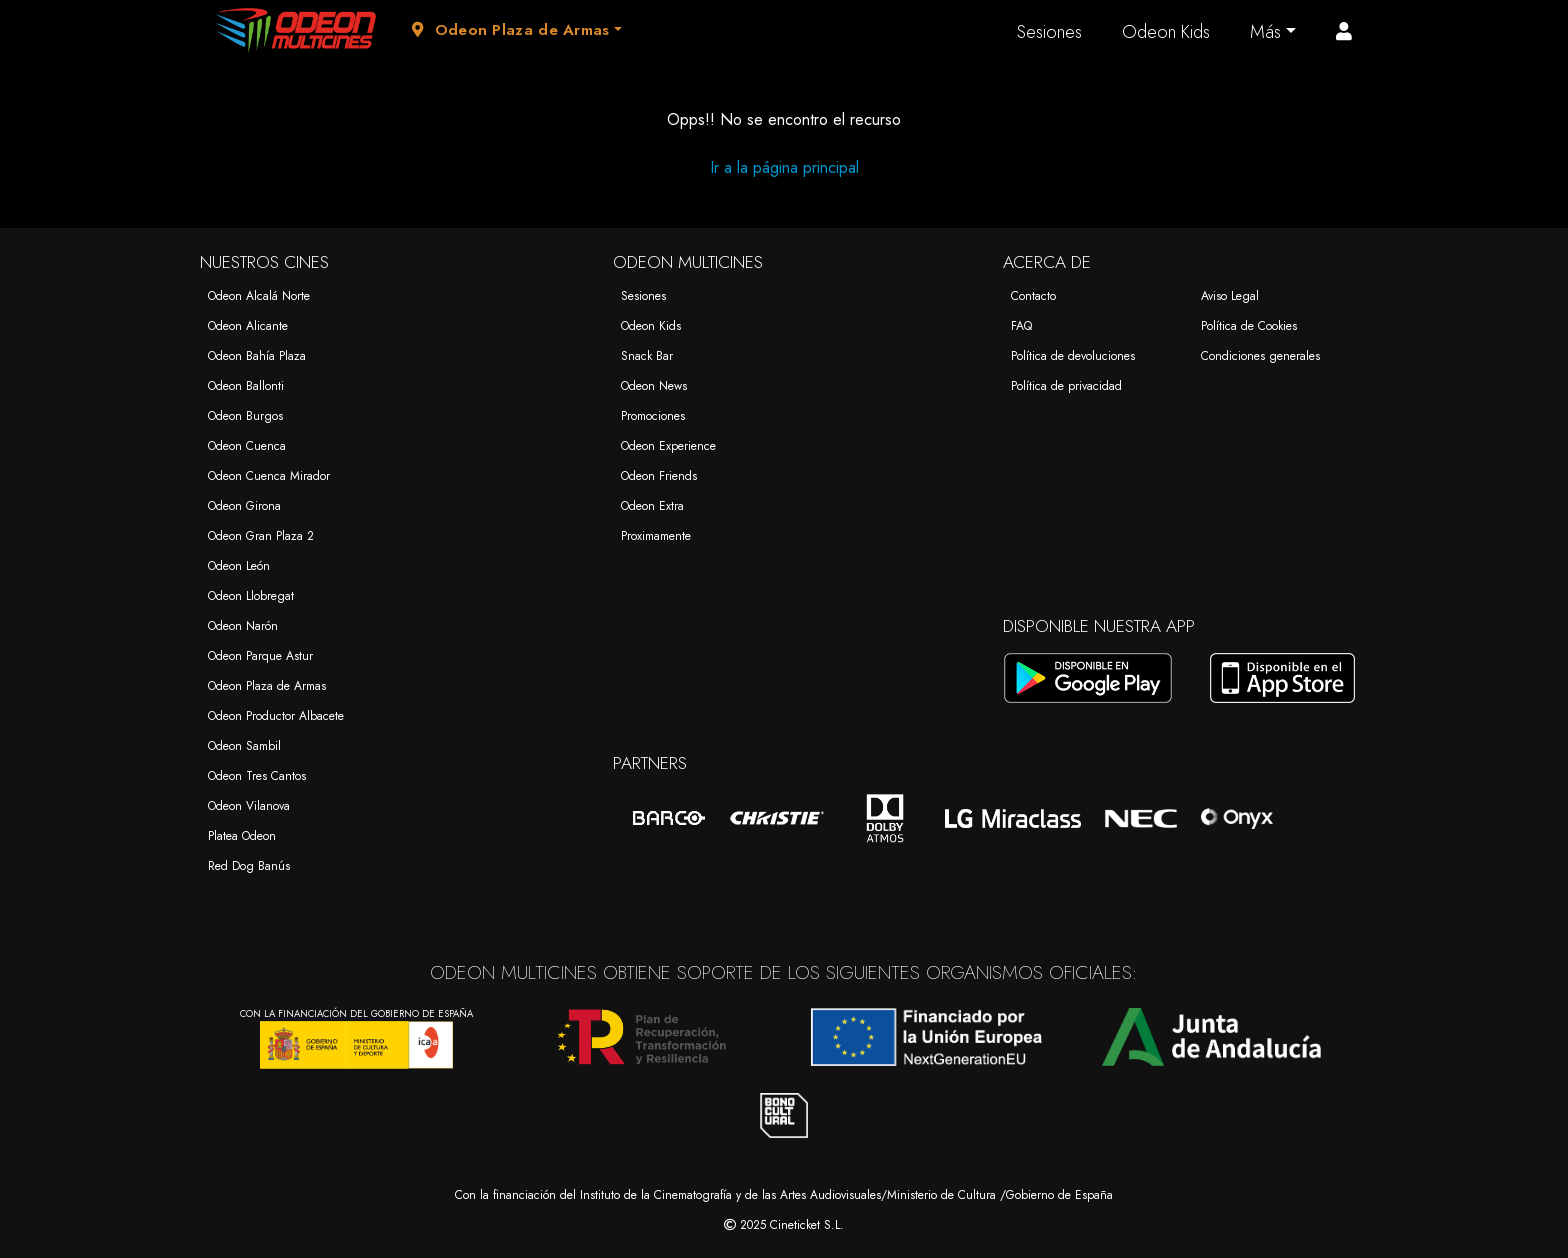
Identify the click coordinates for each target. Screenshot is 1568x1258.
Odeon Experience (668, 446)
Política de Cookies (1249, 326)
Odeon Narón (243, 626)
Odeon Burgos (245, 416)
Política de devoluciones (1073, 356)
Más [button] (1265, 32)
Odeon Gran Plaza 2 (261, 536)
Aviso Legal (1230, 296)
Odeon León (239, 566)
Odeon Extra (652, 506)
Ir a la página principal (784, 167)
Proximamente (656, 536)
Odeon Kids (1166, 32)
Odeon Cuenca (247, 446)
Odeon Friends (659, 476)
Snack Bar (647, 356)
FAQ (1021, 326)
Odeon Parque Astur (260, 656)
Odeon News (654, 386)
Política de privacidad (1066, 386)
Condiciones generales (1260, 356)
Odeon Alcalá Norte (259, 296)
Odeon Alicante (248, 326)
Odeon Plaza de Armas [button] (511, 30)
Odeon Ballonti (246, 386)
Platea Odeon (242, 836)
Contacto (1033, 296)
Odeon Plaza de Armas (267, 686)
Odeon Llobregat (251, 596)
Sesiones (1049, 32)
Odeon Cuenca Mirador (269, 476)
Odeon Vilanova (249, 806)
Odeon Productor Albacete (276, 716)
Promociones (653, 416)
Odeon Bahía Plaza (257, 356)
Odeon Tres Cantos (257, 776)
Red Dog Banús (249, 866)
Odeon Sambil (244, 746)
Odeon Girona (244, 506)
